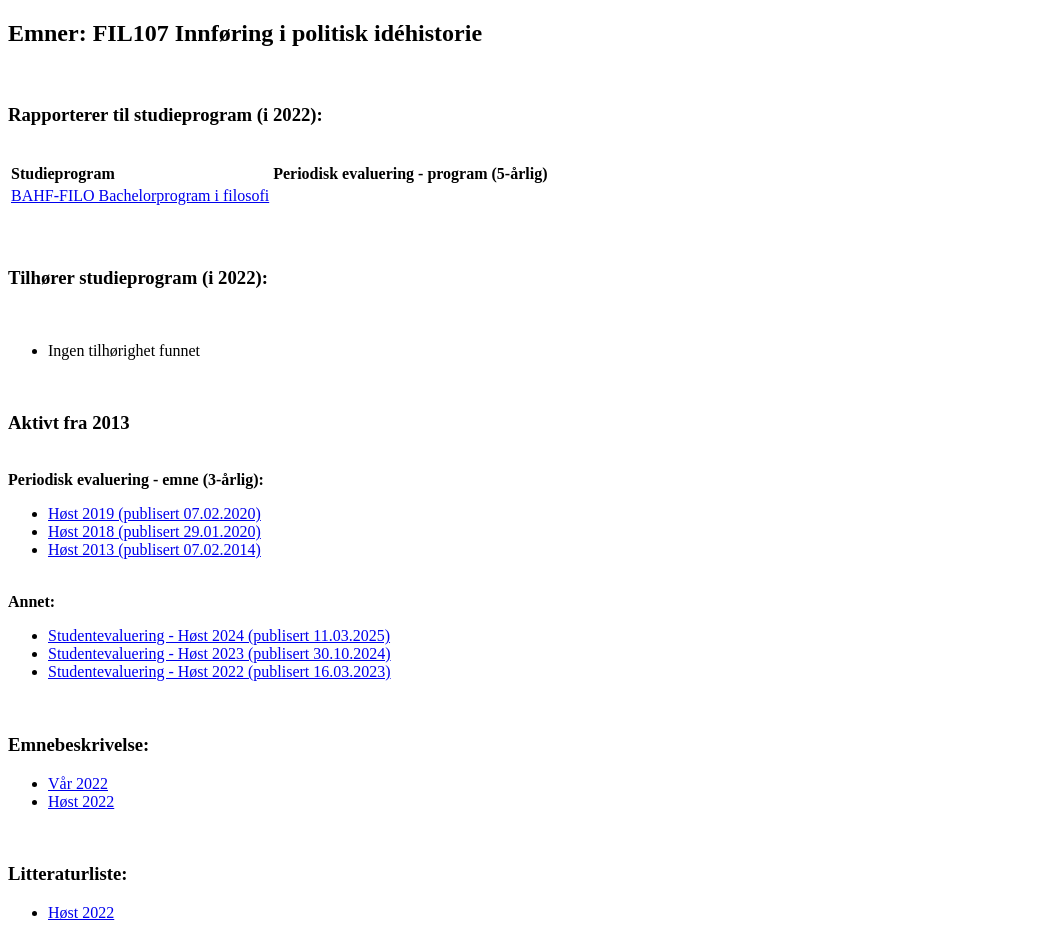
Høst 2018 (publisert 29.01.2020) (154, 531)
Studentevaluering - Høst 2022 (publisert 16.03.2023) (219, 671)
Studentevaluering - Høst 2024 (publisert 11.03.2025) (219, 635)
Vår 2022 (78, 783)
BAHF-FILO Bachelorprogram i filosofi (140, 195)
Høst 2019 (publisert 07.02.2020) (154, 513)
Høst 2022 (81, 801)
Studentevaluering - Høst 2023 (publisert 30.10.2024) (219, 653)
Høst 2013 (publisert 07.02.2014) (154, 549)
